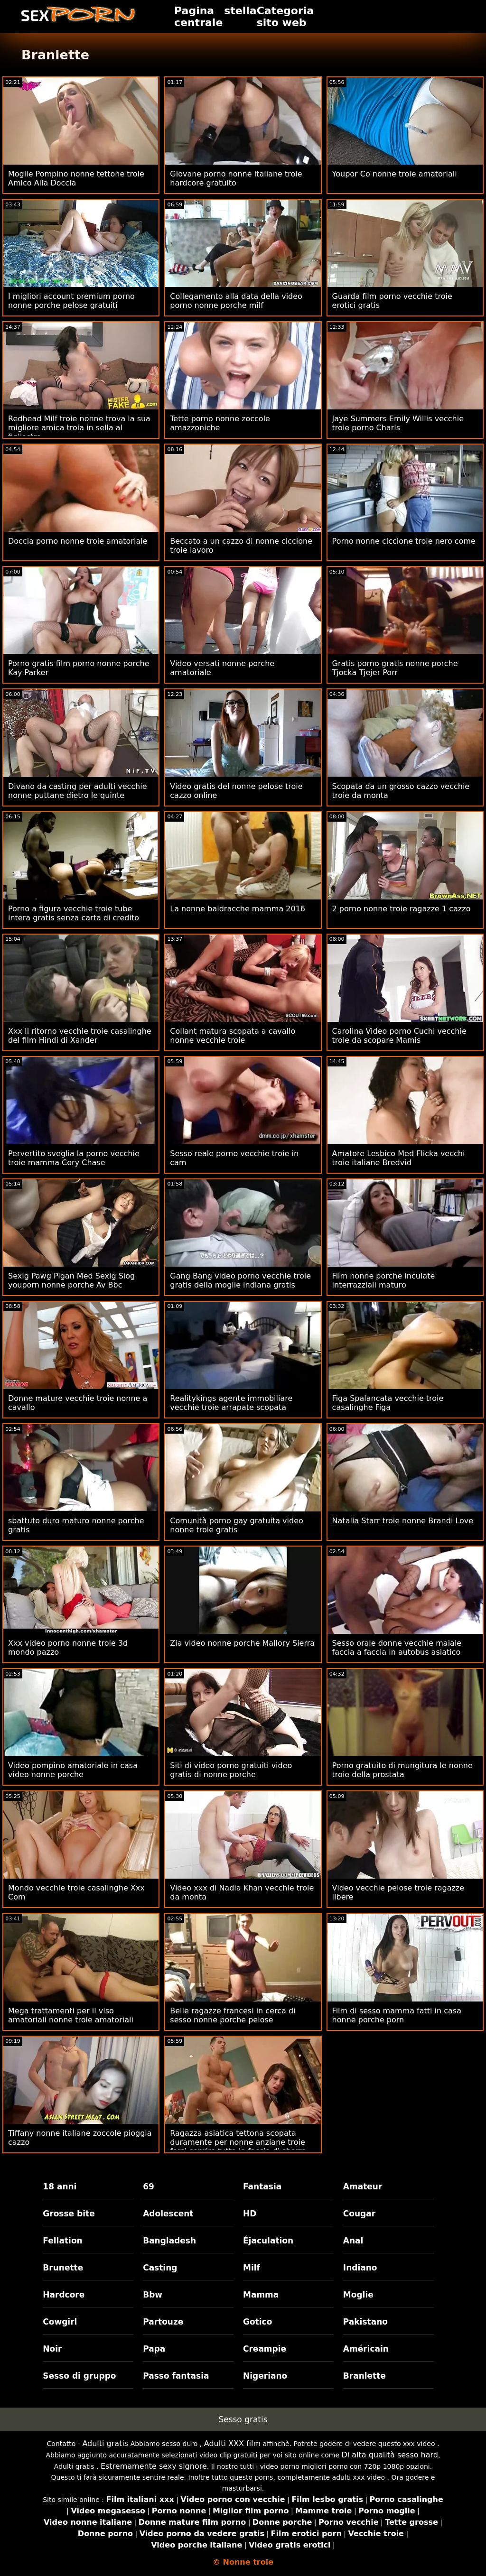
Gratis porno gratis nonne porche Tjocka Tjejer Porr (395, 668)
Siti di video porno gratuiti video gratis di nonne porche (231, 1770)
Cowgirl (60, 2321)
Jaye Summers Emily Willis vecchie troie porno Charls (398, 423)
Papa (154, 2349)
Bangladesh (169, 2240)
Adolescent (168, 2213)
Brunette (63, 2267)
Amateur (363, 2186)
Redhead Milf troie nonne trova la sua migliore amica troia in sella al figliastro (79, 427)
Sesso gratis (242, 2419)
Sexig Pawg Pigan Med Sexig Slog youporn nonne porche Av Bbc (71, 1280)
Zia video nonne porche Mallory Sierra (242, 1643)
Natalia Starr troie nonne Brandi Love (403, 1520)
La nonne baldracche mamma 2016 (237, 908)
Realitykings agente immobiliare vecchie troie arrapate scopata (231, 1403)
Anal (353, 2240)
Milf (251, 2267)
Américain (366, 2349)
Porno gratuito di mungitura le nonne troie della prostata (402, 1770)
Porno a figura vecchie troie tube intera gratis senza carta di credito (73, 913)
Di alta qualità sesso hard (389, 2454)
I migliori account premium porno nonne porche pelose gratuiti (71, 301)
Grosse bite (68, 2213)
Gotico (257, 2321)
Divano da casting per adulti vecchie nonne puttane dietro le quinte (77, 791)
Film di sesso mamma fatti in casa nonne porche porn (396, 2015)
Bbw (152, 2294)
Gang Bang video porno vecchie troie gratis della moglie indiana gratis (240, 1280)
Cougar (359, 2213)
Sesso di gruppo (79, 2376)
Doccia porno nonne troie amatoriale (77, 541)
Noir (52, 2349)
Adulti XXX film (232, 2443)
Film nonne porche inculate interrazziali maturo (383, 1280)
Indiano (360, 2267)
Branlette (364, 2376)
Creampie (264, 2349)
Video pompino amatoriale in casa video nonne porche (73, 1770)
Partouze (163, 2321)
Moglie (358, 2294)
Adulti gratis (105, 2443)
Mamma (261, 2294)
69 (148, 2186)
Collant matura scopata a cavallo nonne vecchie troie (232, 1036)
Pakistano (365, 2321)
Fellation (62, 2240)
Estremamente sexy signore (154, 2466)
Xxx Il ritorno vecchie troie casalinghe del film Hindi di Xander (79, 1036)
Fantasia (262, 2186)
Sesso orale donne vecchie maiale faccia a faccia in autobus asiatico (397, 1648)
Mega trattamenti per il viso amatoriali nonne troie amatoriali (70, 2015)
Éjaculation (268, 2240)
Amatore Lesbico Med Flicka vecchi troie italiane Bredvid (398, 1158)
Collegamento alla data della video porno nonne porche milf (236, 301)
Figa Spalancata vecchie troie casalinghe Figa (388, 1403)
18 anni (59, 2186)
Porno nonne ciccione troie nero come (404, 541)
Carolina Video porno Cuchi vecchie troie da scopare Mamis (399, 1036)
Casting (160, 2267)
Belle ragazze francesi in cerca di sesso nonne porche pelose (232, 2015)
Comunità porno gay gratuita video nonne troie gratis (236, 1525)
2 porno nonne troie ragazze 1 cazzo (401, 908)
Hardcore (63, 2294)
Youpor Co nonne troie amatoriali (394, 173)
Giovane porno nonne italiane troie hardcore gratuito (236, 178)
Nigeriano (265, 2376)
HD (249, 2213)
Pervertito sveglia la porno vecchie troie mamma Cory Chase (74, 1158)
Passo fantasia (176, 2376)
